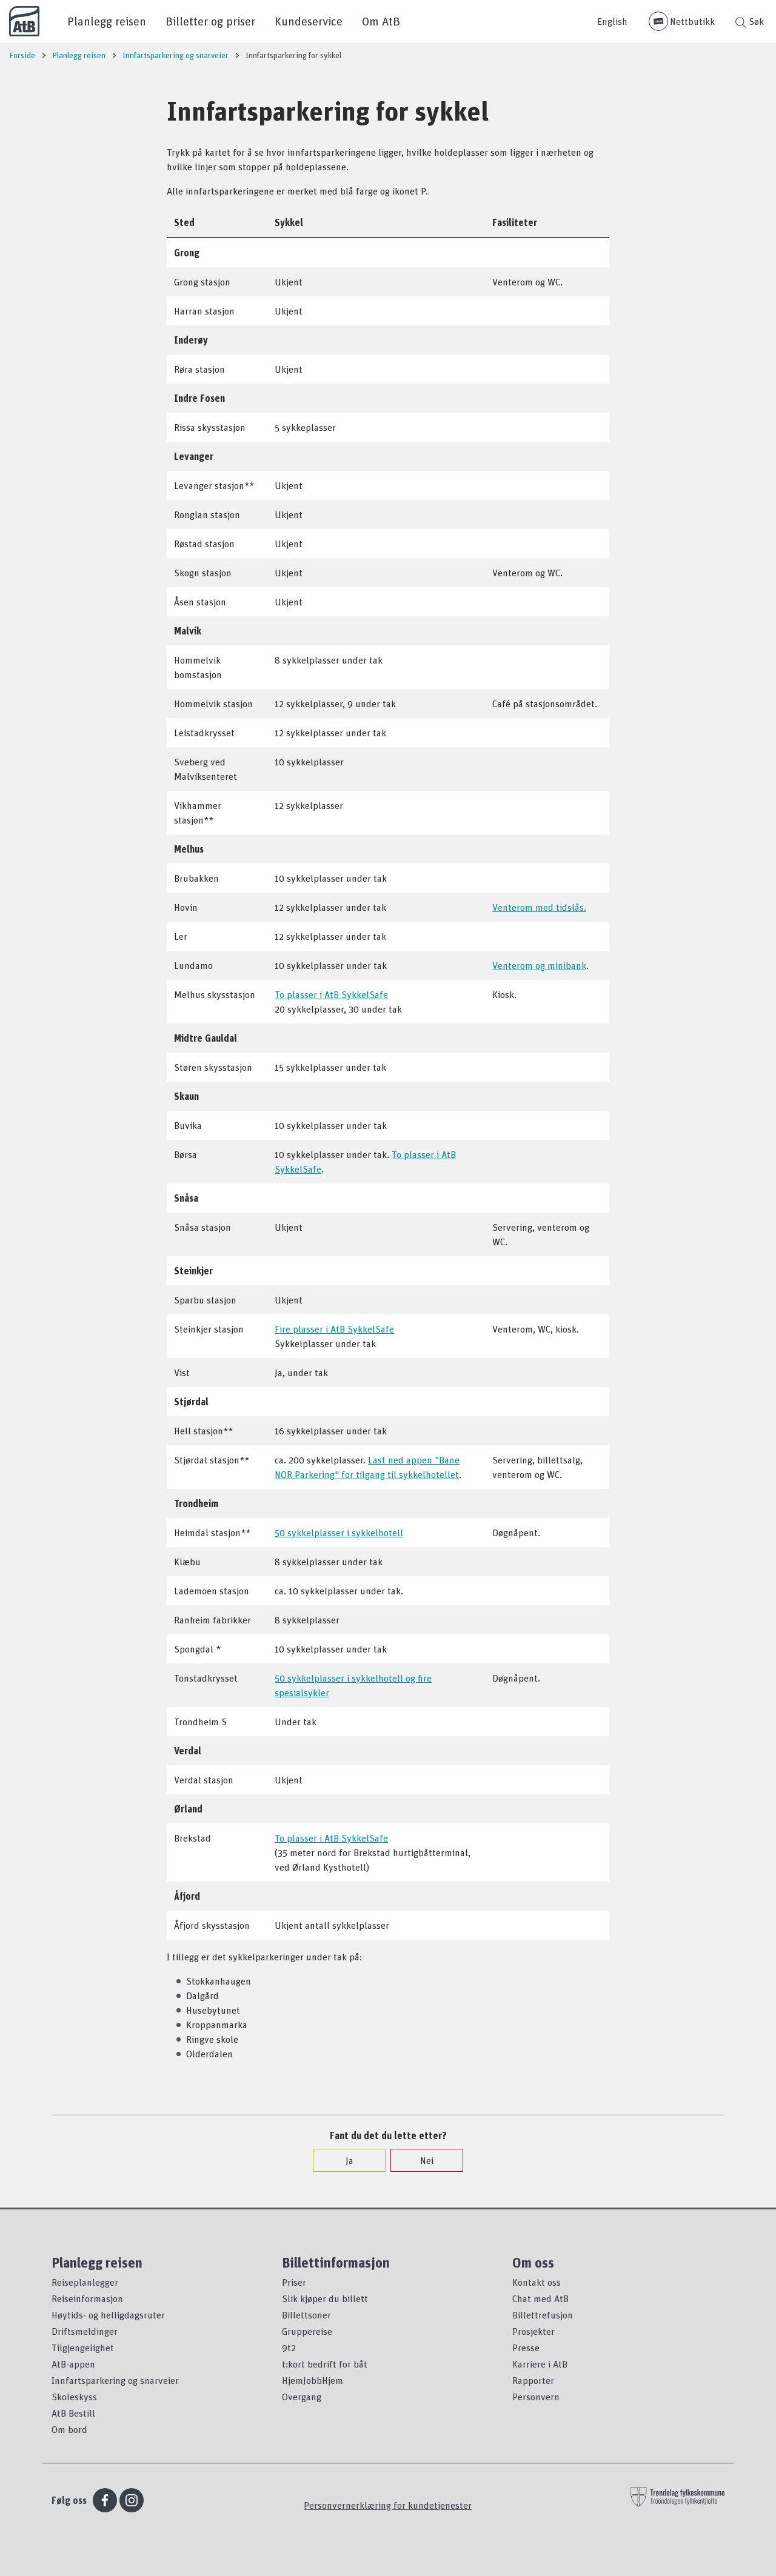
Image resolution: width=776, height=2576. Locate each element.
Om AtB (381, 20)
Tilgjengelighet (83, 2347)
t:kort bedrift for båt (324, 2364)
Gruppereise (307, 2331)
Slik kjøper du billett (325, 2298)
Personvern (536, 2397)
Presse (526, 2347)
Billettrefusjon (542, 2315)
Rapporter (533, 2380)
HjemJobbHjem (312, 2380)
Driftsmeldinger (85, 2331)
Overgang (301, 2397)
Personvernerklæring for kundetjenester (388, 2505)
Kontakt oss (536, 2282)
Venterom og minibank (539, 965)
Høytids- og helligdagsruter (108, 2315)
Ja (343, 2160)
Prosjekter (533, 2331)
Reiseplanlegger (85, 2282)
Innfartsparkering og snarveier (115, 2380)
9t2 (289, 2347)
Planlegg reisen (106, 20)
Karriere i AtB (539, 2364)
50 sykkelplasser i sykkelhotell (339, 1532)
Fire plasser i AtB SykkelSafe (334, 1329)
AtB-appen (73, 2364)
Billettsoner (306, 2315)
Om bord (69, 2429)
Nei (420, 2160)
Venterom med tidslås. (539, 907)
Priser (294, 2282)
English (612, 21)
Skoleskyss (74, 2397)
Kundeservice (309, 20)
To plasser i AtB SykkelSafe (331, 994)
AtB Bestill (73, 2413)
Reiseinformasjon (87, 2298)
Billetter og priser (210, 20)
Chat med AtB (540, 2298)
